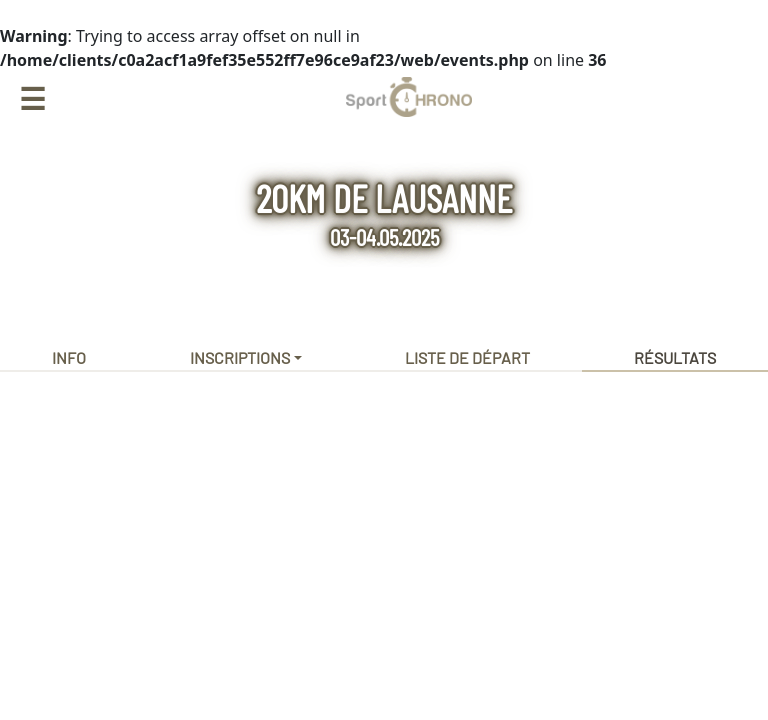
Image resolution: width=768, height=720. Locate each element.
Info (69, 357)
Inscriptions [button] (240, 357)
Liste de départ (467, 357)
